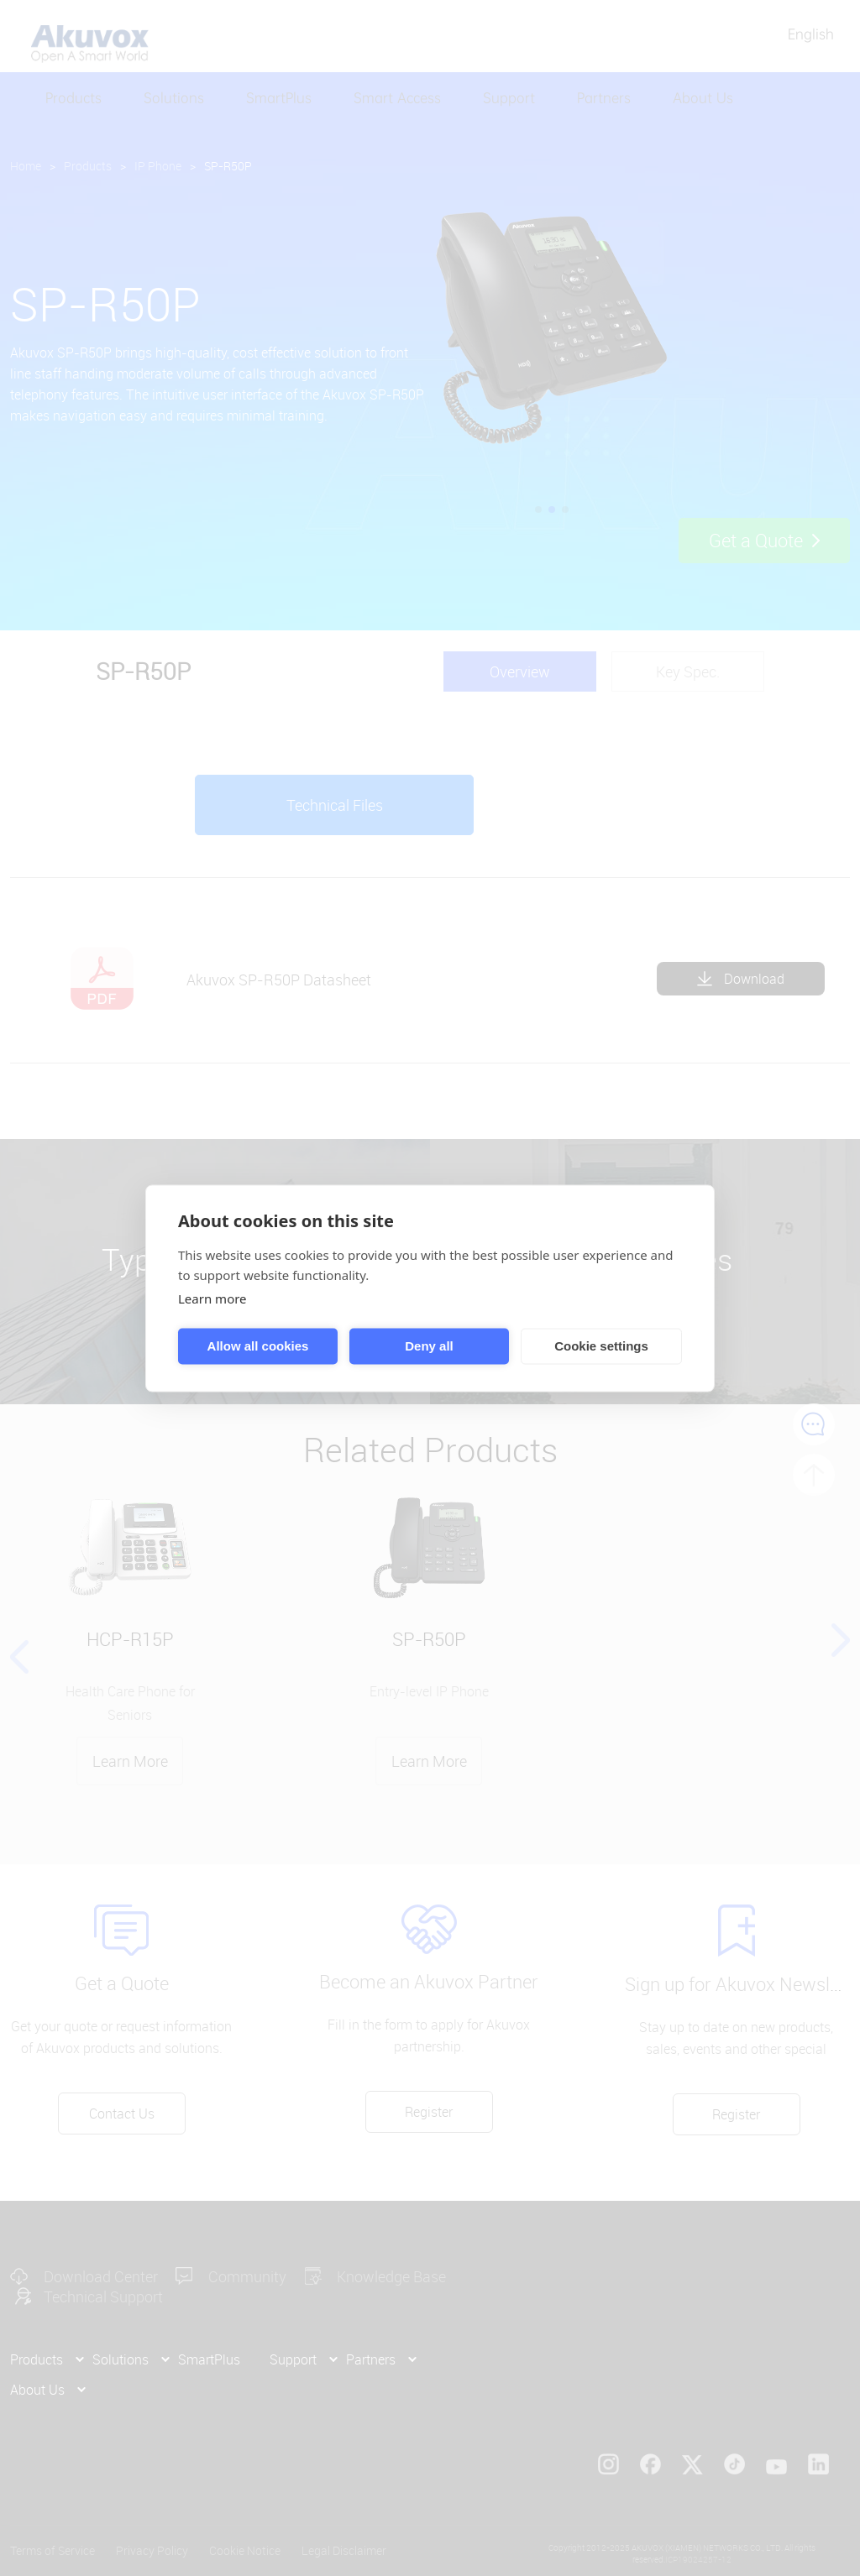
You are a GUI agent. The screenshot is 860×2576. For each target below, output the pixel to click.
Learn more (212, 1297)
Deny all (429, 1346)
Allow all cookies (258, 1346)
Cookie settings (601, 1346)
